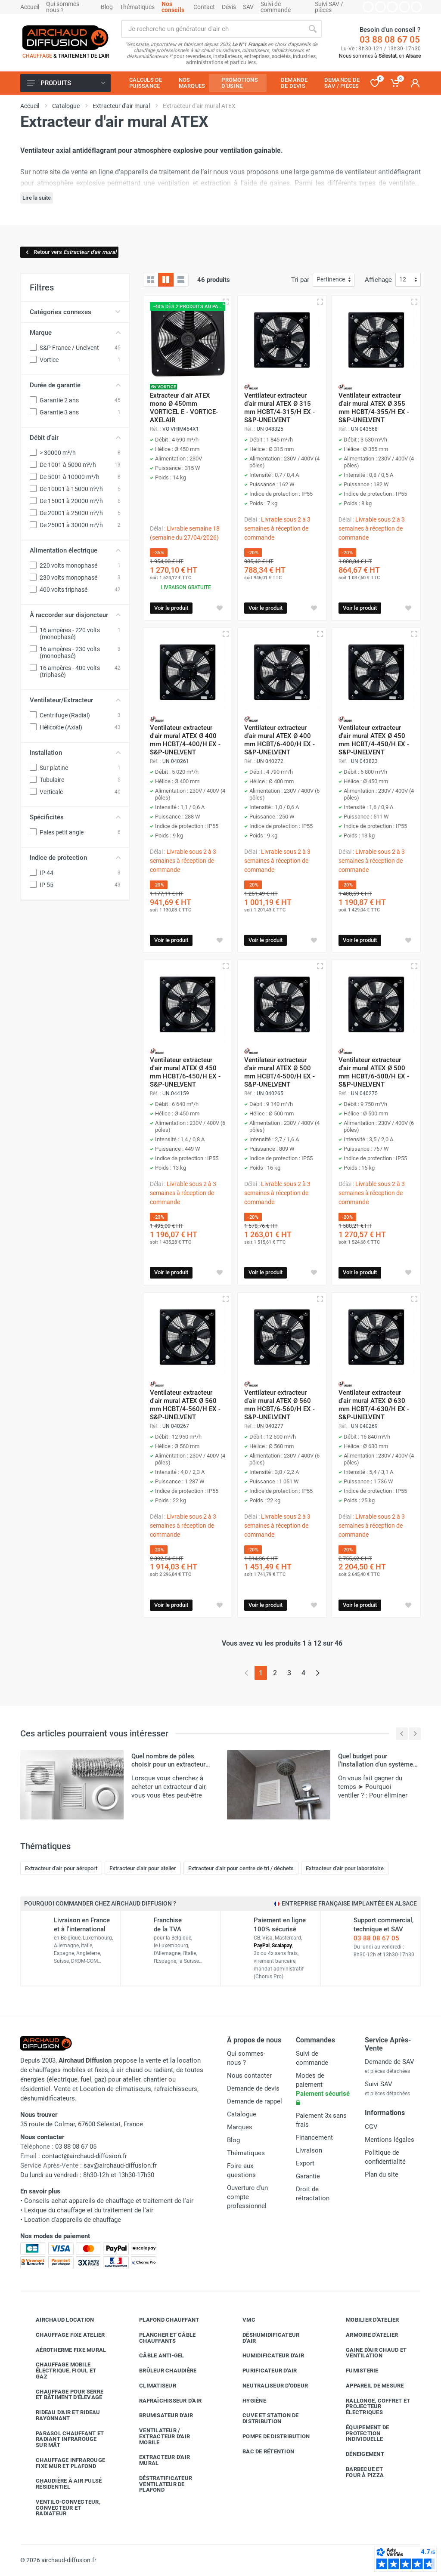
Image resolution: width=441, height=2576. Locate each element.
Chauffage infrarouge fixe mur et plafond (64, 2463)
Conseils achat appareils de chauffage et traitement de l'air (108, 2201)
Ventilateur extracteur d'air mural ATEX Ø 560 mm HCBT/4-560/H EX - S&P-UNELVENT (185, 1405)
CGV (371, 2127)
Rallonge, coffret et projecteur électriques (371, 2406)
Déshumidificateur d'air (264, 2338)
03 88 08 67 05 (390, 39)
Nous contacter (249, 2075)
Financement (314, 2137)
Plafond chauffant (162, 2320)
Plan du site (381, 2174)
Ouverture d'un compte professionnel (247, 2197)
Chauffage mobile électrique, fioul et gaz (59, 2370)
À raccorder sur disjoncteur (75, 615)
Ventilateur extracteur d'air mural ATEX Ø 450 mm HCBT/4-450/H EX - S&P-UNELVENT (374, 740)
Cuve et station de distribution (264, 2418)
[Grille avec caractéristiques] (166, 280)
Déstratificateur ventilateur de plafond (159, 2484)
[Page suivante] (317, 1673)
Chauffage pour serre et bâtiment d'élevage (63, 2394)
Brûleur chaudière (161, 2370)
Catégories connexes (75, 312)
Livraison (309, 2150)
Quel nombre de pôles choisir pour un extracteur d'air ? (168, 1764)
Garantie (308, 2176)
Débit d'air (75, 438)
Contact (204, 7)
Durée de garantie (75, 385)
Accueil (29, 7)
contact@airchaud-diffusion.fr (84, 2156)
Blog (107, 7)
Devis (229, 7)
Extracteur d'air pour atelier (142, 1868)
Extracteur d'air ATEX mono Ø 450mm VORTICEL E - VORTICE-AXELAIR (184, 408)
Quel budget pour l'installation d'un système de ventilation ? (375, 1764)
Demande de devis (253, 2088)
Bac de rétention (262, 2451)
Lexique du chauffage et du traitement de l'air (88, 2210)
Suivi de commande (276, 7)
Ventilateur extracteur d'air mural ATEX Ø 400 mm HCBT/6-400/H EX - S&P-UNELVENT (279, 740)
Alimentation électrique (75, 550)
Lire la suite (36, 198)
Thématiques (137, 7)
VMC (242, 2320)
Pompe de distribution (270, 2436)
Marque (75, 333)
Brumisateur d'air (159, 2415)
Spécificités (75, 817)
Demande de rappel (254, 2101)
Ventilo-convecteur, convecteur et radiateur (61, 2508)
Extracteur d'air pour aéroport (61, 1868)
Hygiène (248, 2400)
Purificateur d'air (263, 2370)
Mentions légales (389, 2140)
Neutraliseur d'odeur (269, 2385)
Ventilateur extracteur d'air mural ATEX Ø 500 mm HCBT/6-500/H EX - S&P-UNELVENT (374, 1072)
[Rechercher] (313, 29)
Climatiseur (151, 2385)
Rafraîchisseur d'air (164, 2400)
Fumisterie (356, 2370)
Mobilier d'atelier (366, 2320)
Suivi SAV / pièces (329, 7)
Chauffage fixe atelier (64, 2335)
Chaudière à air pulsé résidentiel (62, 2483)
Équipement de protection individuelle (361, 2433)
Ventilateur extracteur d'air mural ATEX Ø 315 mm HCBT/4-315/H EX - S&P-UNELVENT (279, 408)
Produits (66, 83)
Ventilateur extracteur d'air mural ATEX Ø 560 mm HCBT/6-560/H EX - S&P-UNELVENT (279, 1405)
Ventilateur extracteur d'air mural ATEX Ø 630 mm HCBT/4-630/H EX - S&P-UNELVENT (374, 1405)
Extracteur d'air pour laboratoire (345, 1868)
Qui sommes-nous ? (63, 7)
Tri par (300, 280)
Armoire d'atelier (365, 2335)
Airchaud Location (58, 2320)
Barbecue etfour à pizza (358, 2472)
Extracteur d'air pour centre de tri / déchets (241, 1868)
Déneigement (358, 2454)
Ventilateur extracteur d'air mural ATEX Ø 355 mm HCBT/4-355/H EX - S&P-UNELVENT (374, 408)
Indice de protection (75, 858)
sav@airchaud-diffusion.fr (120, 2165)
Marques (239, 2127)
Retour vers (70, 252)
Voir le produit (171, 608)
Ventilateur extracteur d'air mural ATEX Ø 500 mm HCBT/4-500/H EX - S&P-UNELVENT (279, 1072)
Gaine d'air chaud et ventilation (370, 2353)
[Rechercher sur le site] (212, 29)
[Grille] (150, 280)
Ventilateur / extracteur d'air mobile (158, 2436)
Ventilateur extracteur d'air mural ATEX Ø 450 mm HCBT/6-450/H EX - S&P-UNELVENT (185, 1072)
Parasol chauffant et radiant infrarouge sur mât (63, 2439)
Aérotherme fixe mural (64, 2349)
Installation (75, 753)
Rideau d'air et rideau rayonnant (61, 2415)
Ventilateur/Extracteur (75, 700)
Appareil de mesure (368, 2385)
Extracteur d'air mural (158, 2460)
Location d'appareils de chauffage (72, 2220)
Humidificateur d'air (267, 2355)
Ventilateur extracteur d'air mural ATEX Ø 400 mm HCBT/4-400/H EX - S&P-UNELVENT (185, 740)
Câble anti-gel (155, 2355)
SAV (248, 7)
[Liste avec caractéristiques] (181, 280)
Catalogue (241, 2114)
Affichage (378, 280)
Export (305, 2163)
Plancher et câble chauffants (161, 2338)
